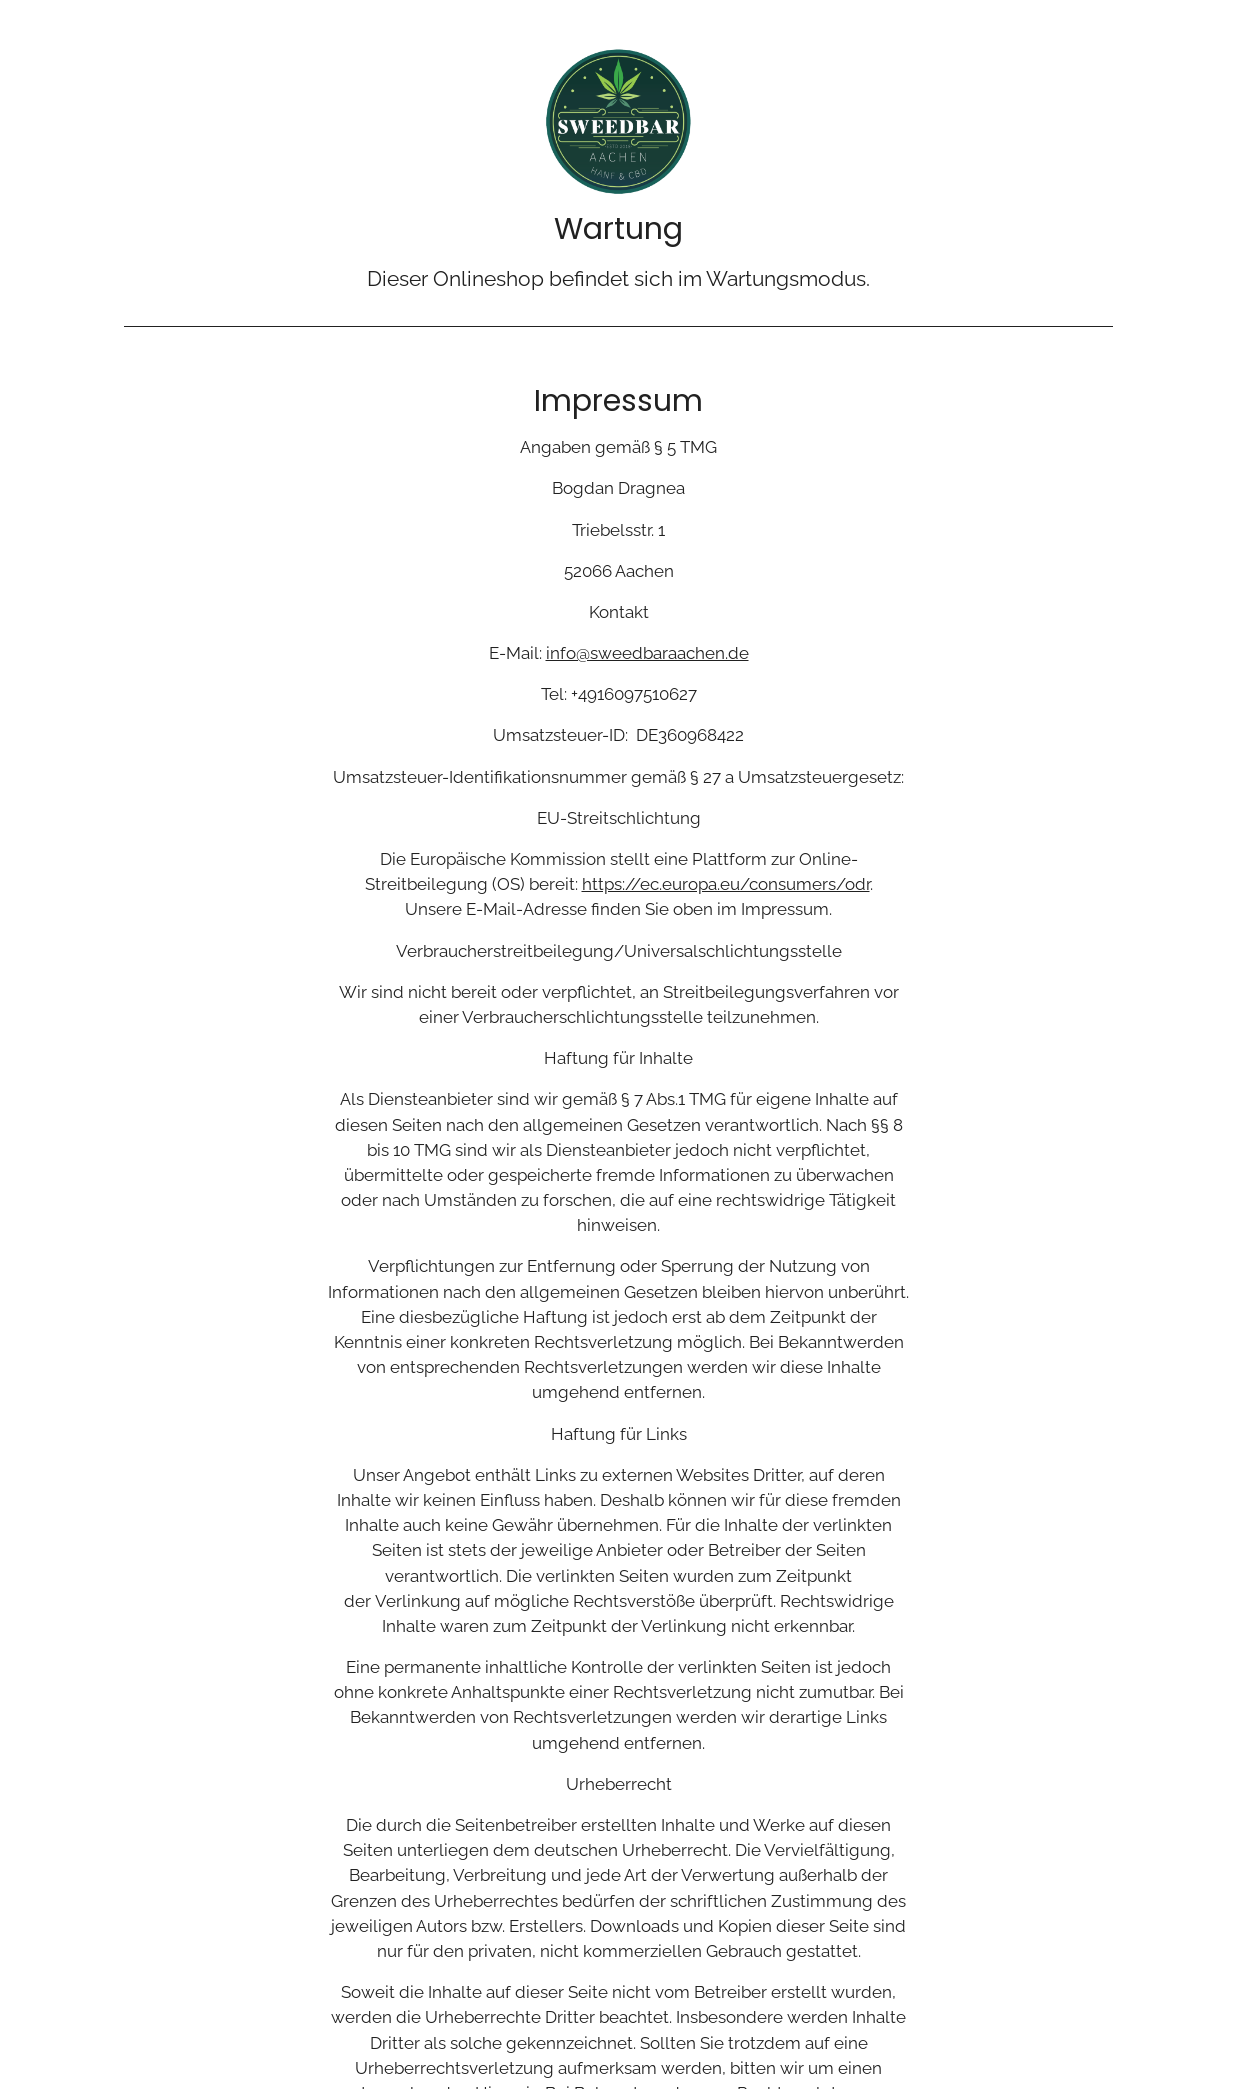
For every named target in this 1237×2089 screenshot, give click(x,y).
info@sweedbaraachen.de (647, 653)
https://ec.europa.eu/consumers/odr (726, 884)
